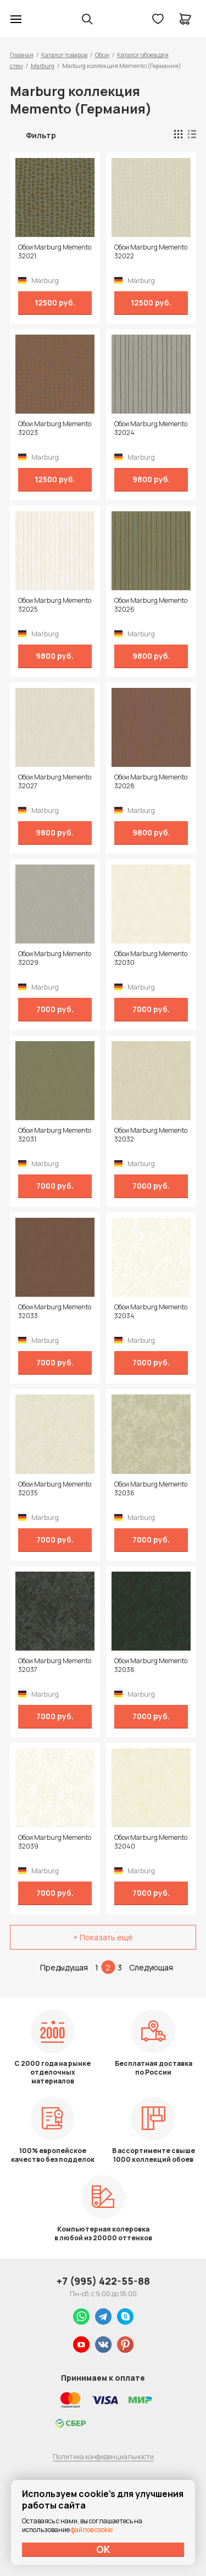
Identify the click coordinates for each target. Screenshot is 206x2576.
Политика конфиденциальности (103, 2456)
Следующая (151, 1967)
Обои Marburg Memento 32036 (150, 1489)
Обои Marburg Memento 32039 (54, 1842)
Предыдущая (64, 1967)
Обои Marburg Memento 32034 (150, 1311)
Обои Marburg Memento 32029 (54, 958)
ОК (103, 2549)
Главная (22, 54)
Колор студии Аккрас (44, 19)
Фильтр (41, 135)
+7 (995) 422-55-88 (103, 2280)
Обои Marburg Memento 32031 (54, 1135)
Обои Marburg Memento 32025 (54, 605)
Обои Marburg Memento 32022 (150, 252)
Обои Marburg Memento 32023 (54, 428)
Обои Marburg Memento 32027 (54, 781)
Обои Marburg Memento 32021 (54, 252)
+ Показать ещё (103, 1937)
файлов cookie (92, 2529)
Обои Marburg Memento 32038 (150, 1665)
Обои (102, 54)
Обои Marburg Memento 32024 (150, 428)
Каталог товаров (64, 54)
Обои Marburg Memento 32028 (150, 781)
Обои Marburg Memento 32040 (150, 1842)
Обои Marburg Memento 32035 (54, 1489)
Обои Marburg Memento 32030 (150, 958)
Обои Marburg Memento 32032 (150, 1135)
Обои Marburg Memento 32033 (54, 1311)
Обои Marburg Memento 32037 (54, 1665)
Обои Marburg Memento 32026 (150, 605)
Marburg (42, 65)
